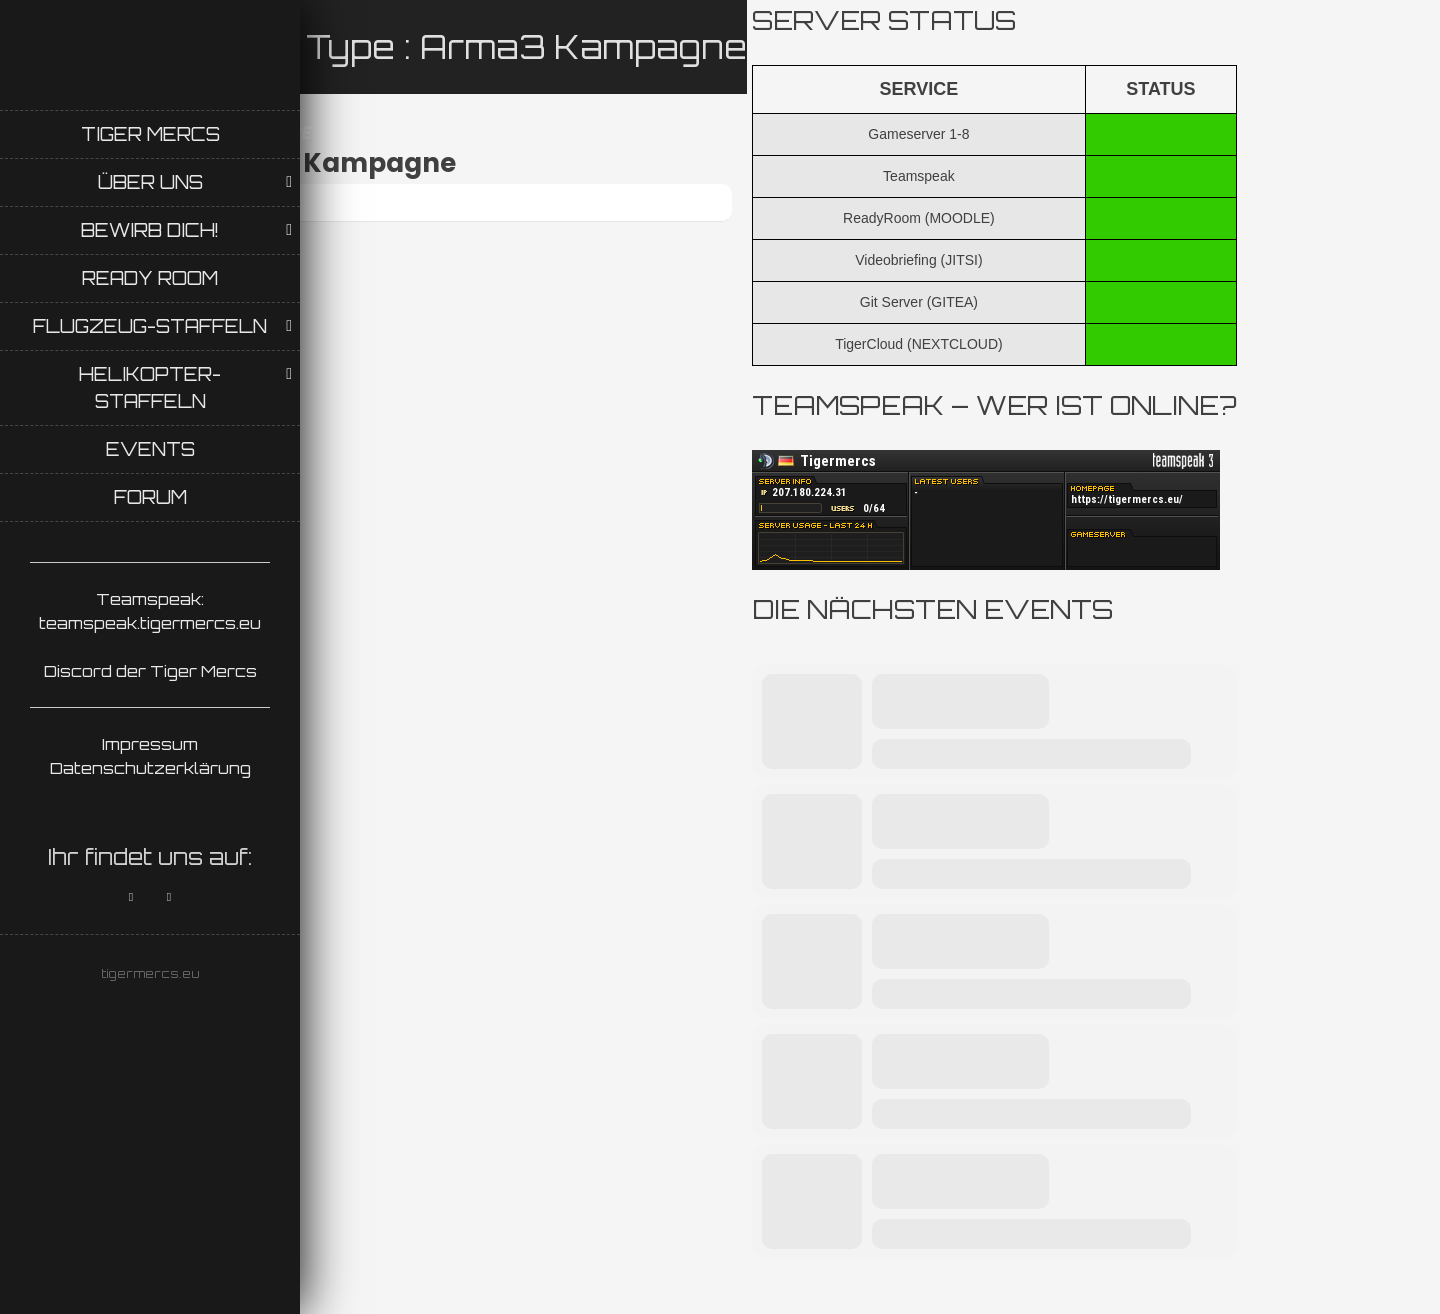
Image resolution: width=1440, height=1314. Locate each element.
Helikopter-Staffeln (150, 387)
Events (150, 449)
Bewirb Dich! (150, 230)
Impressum (150, 744)
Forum (150, 497)
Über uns (150, 182)
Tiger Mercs (150, 134)
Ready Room (150, 278)
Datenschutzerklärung (150, 768)
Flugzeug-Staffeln (150, 326)
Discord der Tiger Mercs (150, 671)
